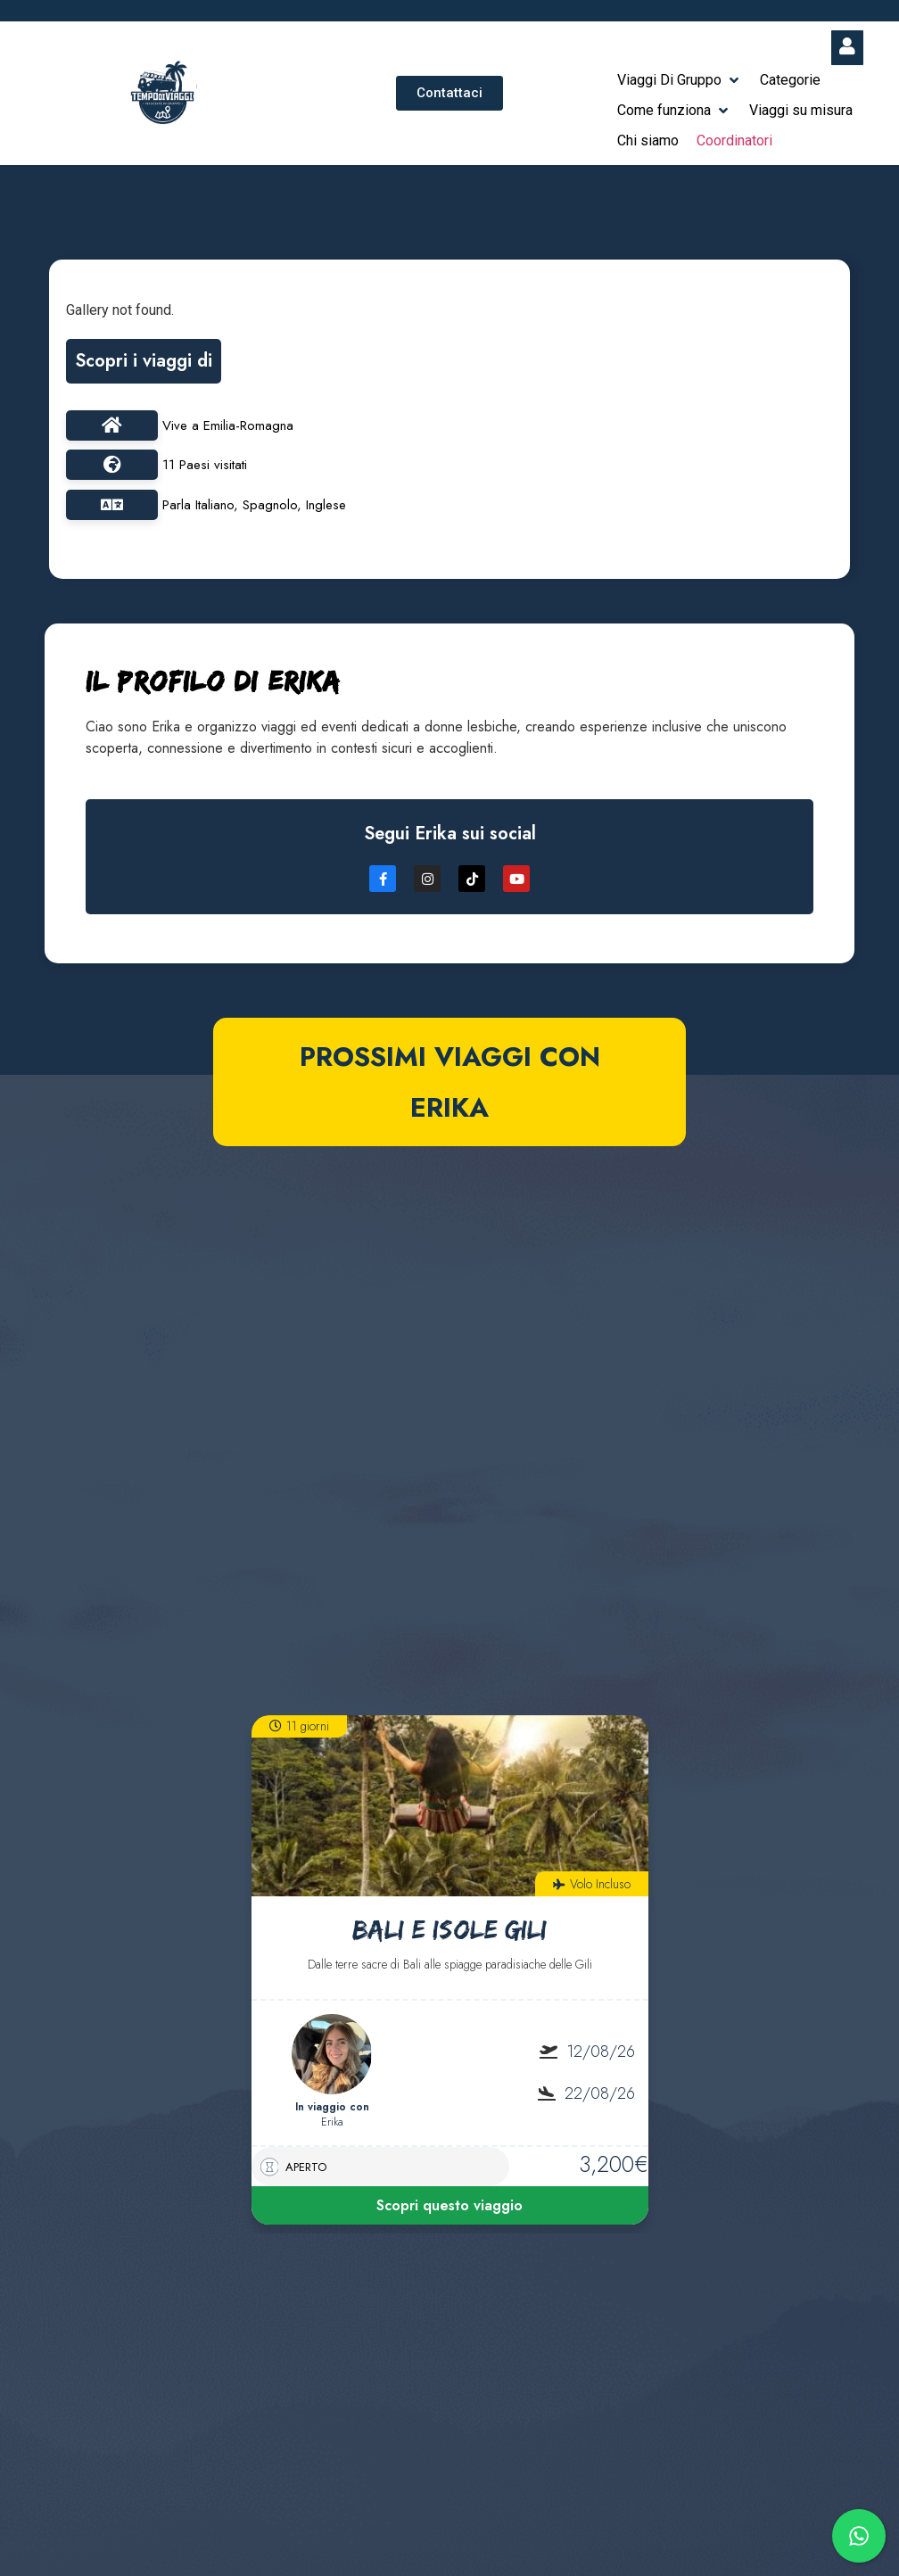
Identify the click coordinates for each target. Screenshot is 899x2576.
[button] (679, 80)
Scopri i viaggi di (143, 361)
